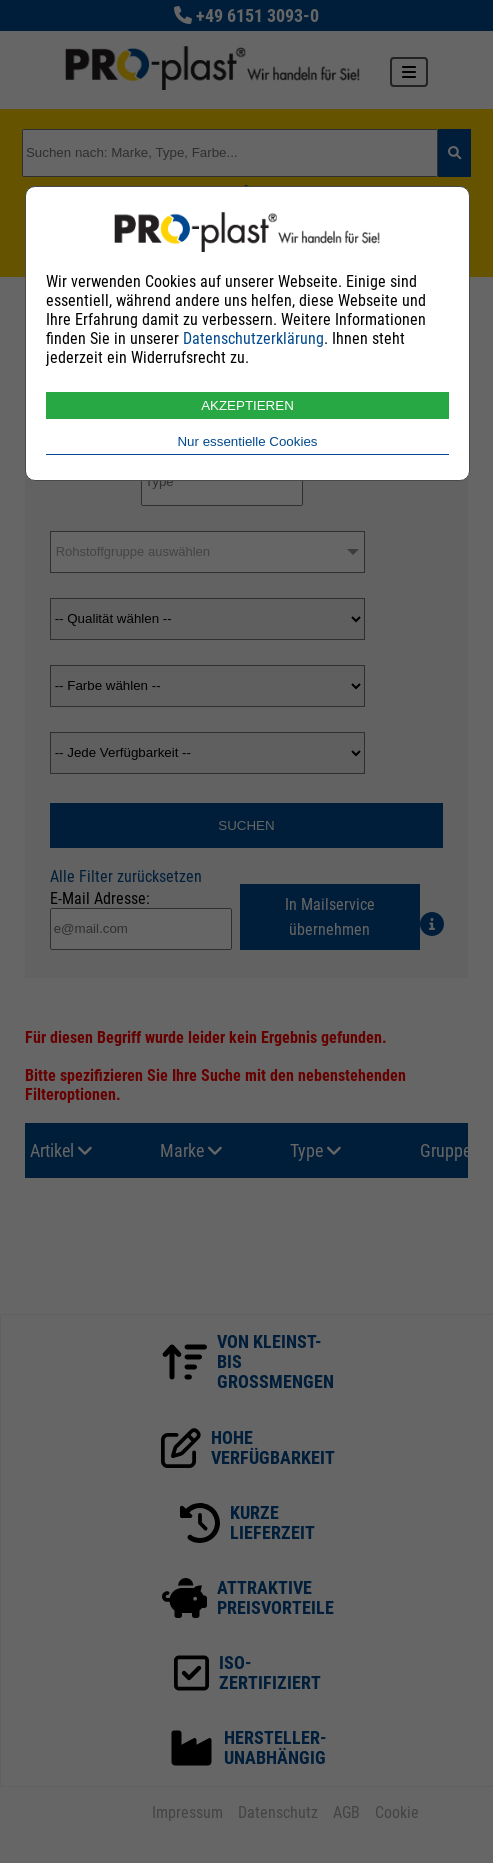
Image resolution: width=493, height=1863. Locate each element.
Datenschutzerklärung (253, 338)
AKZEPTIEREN (247, 405)
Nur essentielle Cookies (247, 441)
